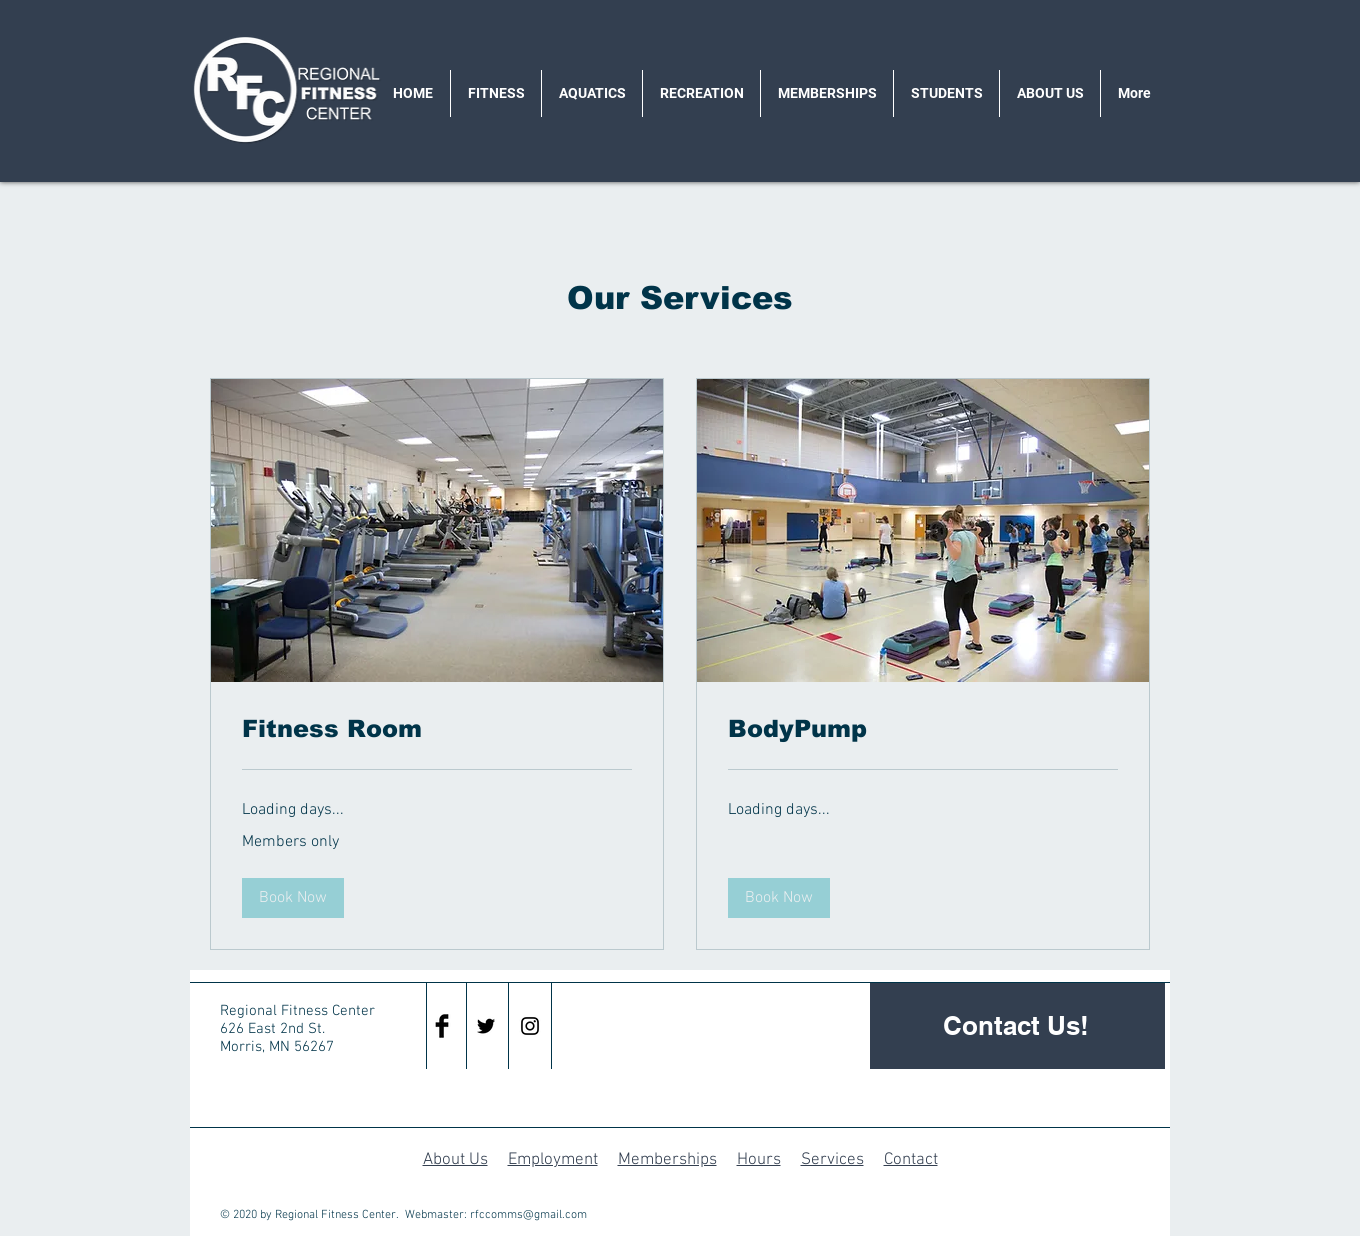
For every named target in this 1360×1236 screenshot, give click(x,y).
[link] (437, 729)
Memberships (667, 1160)
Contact (911, 1160)
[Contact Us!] (1017, 1026)
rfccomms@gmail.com (528, 1215)
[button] (293, 898)
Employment (553, 1160)
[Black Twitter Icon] (486, 1026)
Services (832, 1160)
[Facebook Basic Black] (442, 1026)
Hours (759, 1160)
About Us (455, 1160)
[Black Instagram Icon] (530, 1026)
